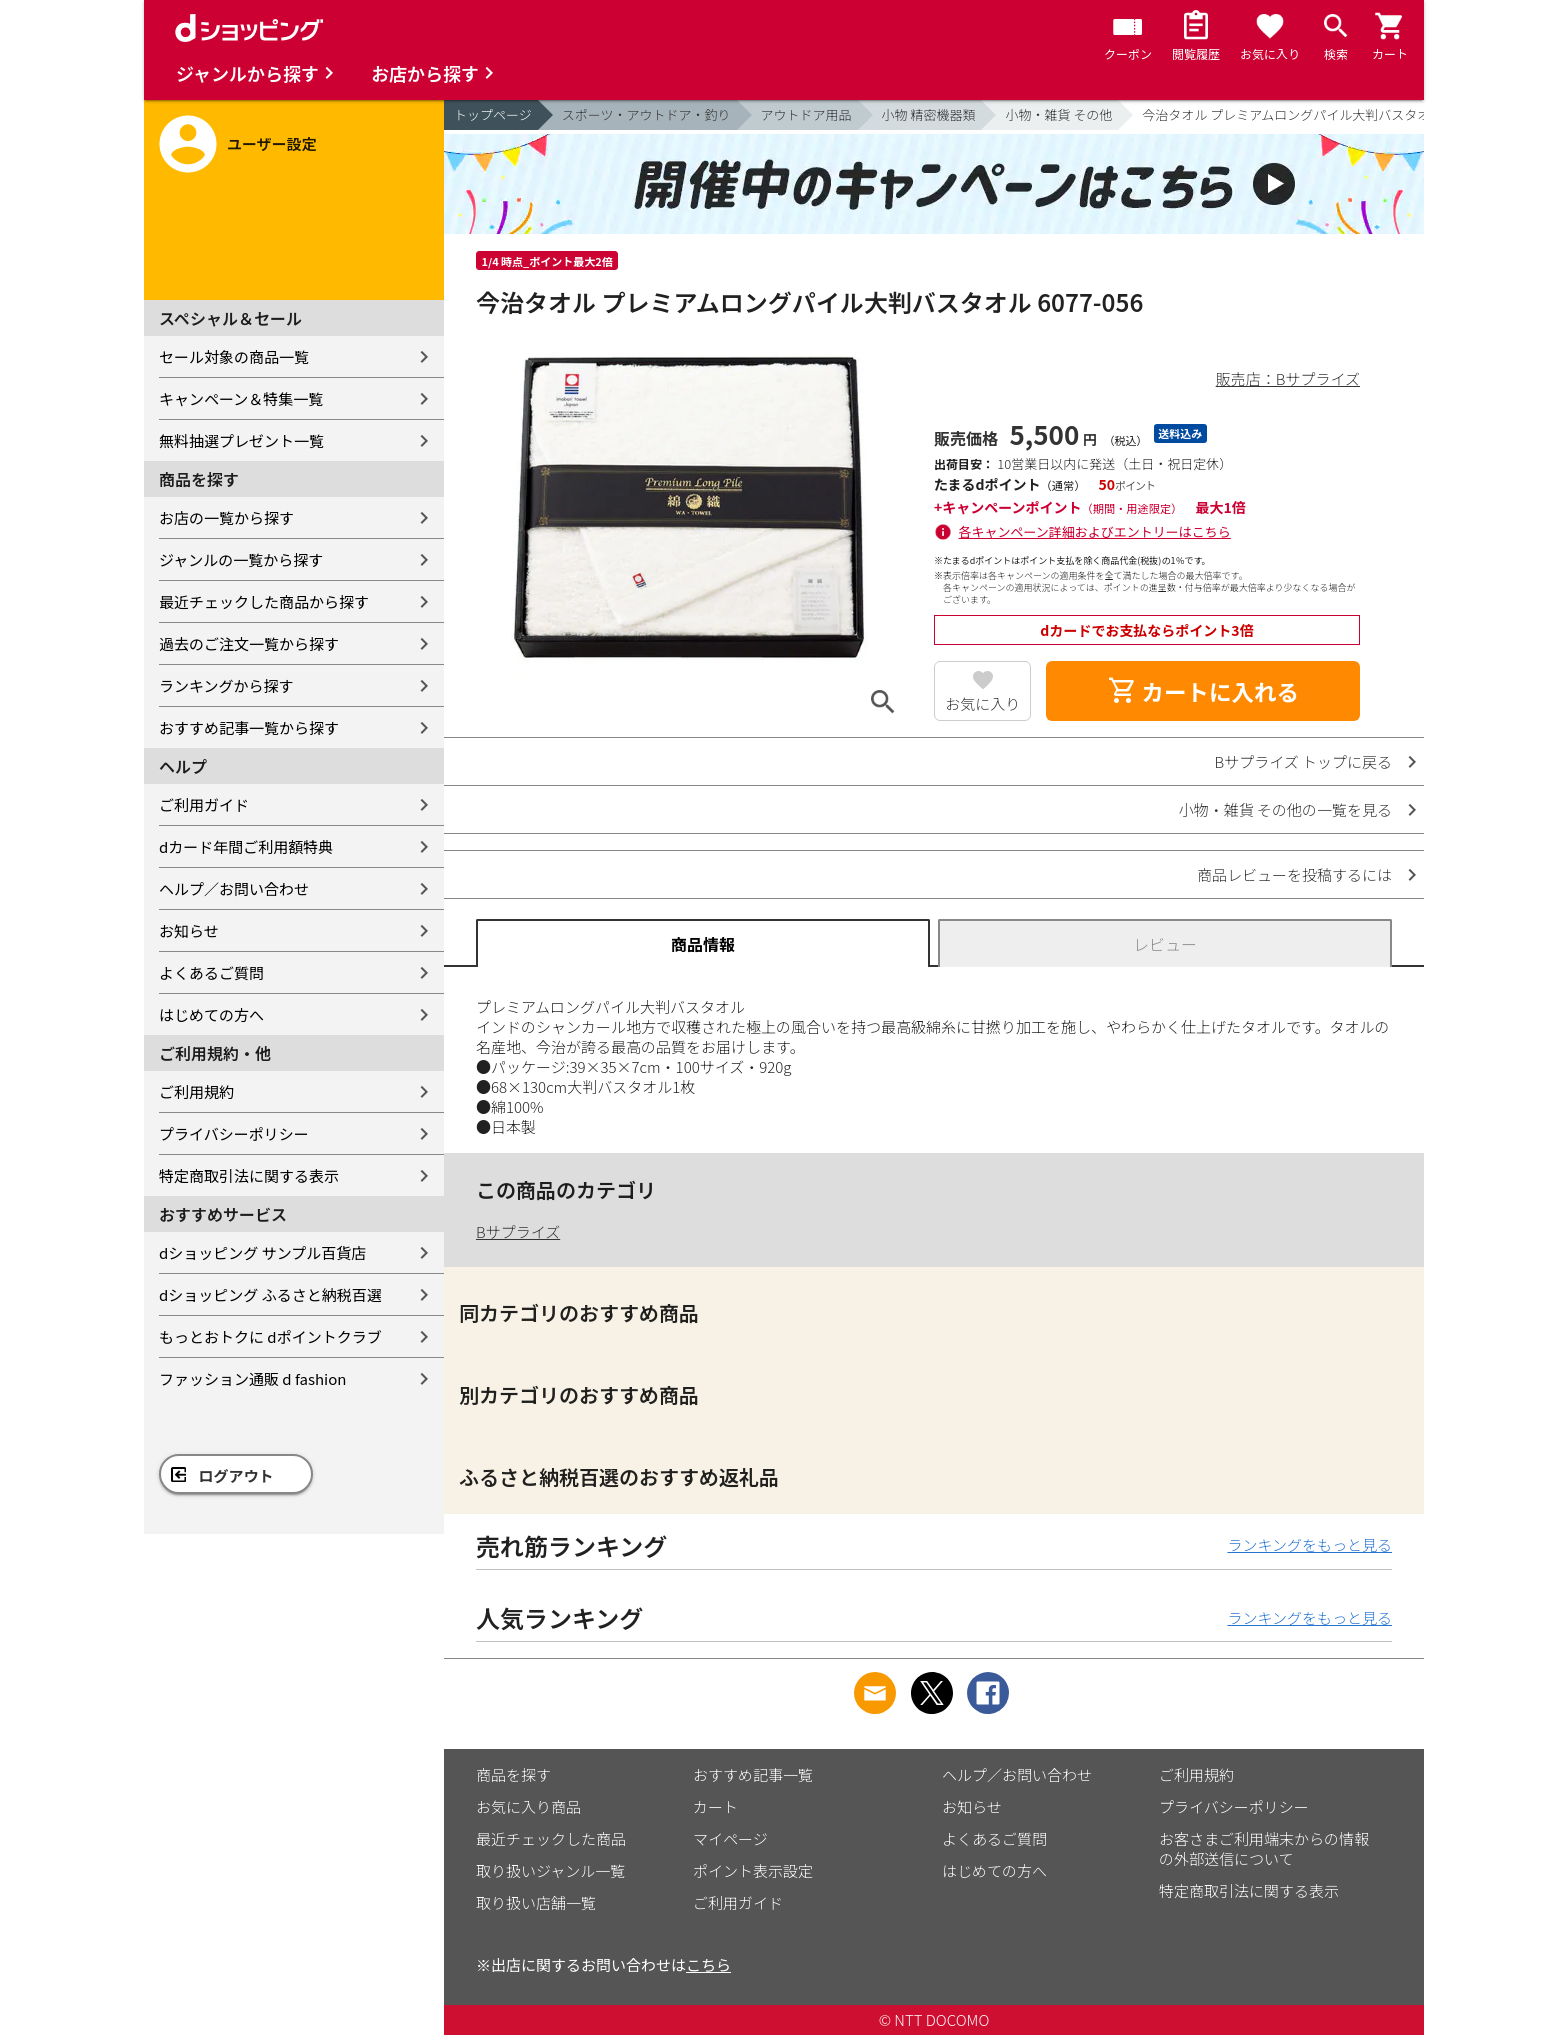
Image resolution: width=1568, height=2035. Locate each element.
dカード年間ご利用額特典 (246, 846)
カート (715, 1806)
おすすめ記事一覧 (753, 1774)
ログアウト (236, 1475)
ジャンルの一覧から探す (241, 559)
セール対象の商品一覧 (234, 356)
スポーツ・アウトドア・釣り (646, 114)
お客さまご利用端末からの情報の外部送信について (1264, 1848)
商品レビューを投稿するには (1294, 874)
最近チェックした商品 (551, 1838)
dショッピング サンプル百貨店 (262, 1252)
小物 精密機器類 (929, 114)
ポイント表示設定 (753, 1870)
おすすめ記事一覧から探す (249, 727)
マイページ (730, 1838)
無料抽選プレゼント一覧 (241, 440)
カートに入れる (1203, 691)
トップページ (493, 114)
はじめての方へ (211, 1014)
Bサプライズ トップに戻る (1304, 761)
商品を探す (513, 1774)
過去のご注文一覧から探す (249, 643)
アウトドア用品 (806, 114)
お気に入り (982, 703)
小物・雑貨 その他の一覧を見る (1285, 809)
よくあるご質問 (211, 972)
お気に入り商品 (528, 1806)
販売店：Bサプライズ (1288, 378)
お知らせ (189, 930)
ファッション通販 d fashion (252, 1378)
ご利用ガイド (204, 804)
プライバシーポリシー (234, 1133)
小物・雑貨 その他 (1058, 114)
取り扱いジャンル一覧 (550, 1870)
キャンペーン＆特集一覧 (241, 398)
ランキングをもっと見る (1309, 1544)
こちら (708, 1964)
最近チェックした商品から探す (264, 601)
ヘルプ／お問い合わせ (234, 888)
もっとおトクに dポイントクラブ (270, 1336)
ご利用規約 (196, 1091)
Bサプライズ (518, 1231)
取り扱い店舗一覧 (536, 1902)
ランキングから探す (226, 685)
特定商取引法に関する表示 (249, 1175)
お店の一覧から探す (226, 517)
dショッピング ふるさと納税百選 (270, 1294)
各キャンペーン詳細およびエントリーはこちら (1095, 531)
